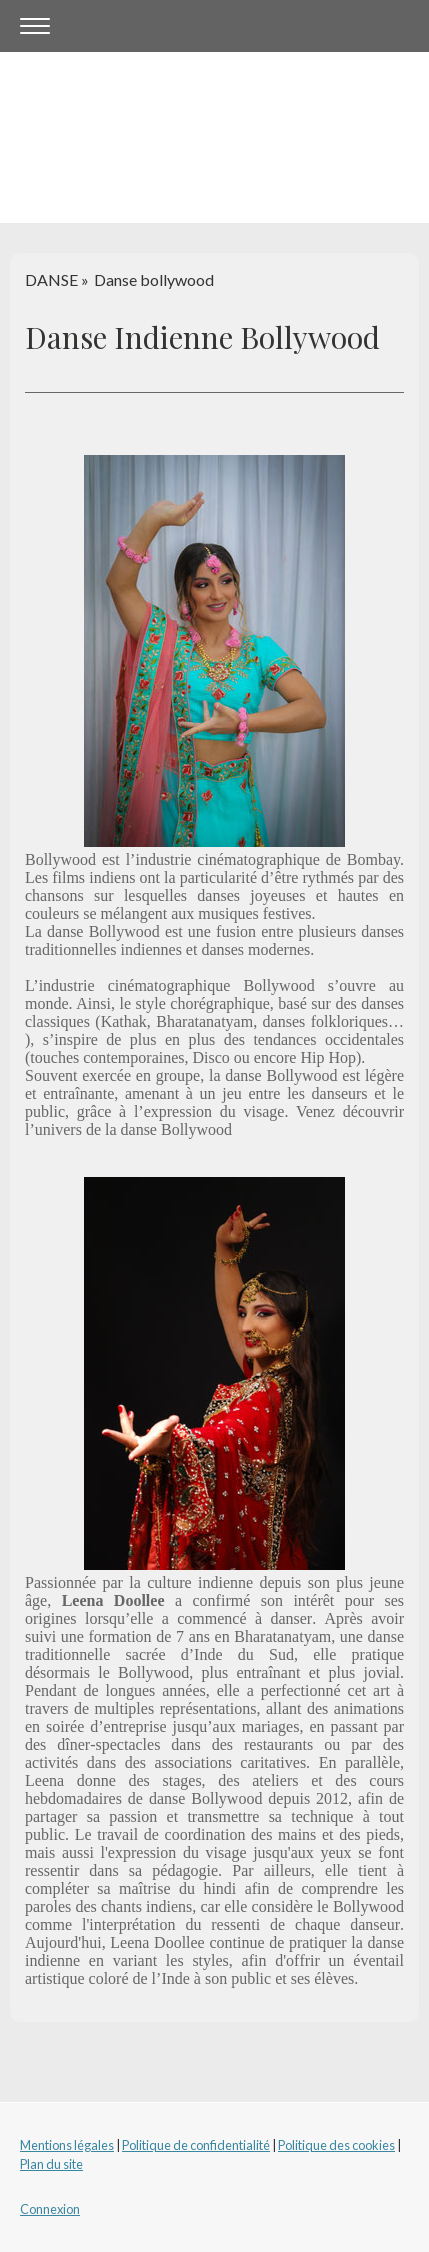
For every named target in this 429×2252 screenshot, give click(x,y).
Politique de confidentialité (196, 2145)
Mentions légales (67, 2145)
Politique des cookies (336, 2145)
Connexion (50, 2209)
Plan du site (51, 2164)
